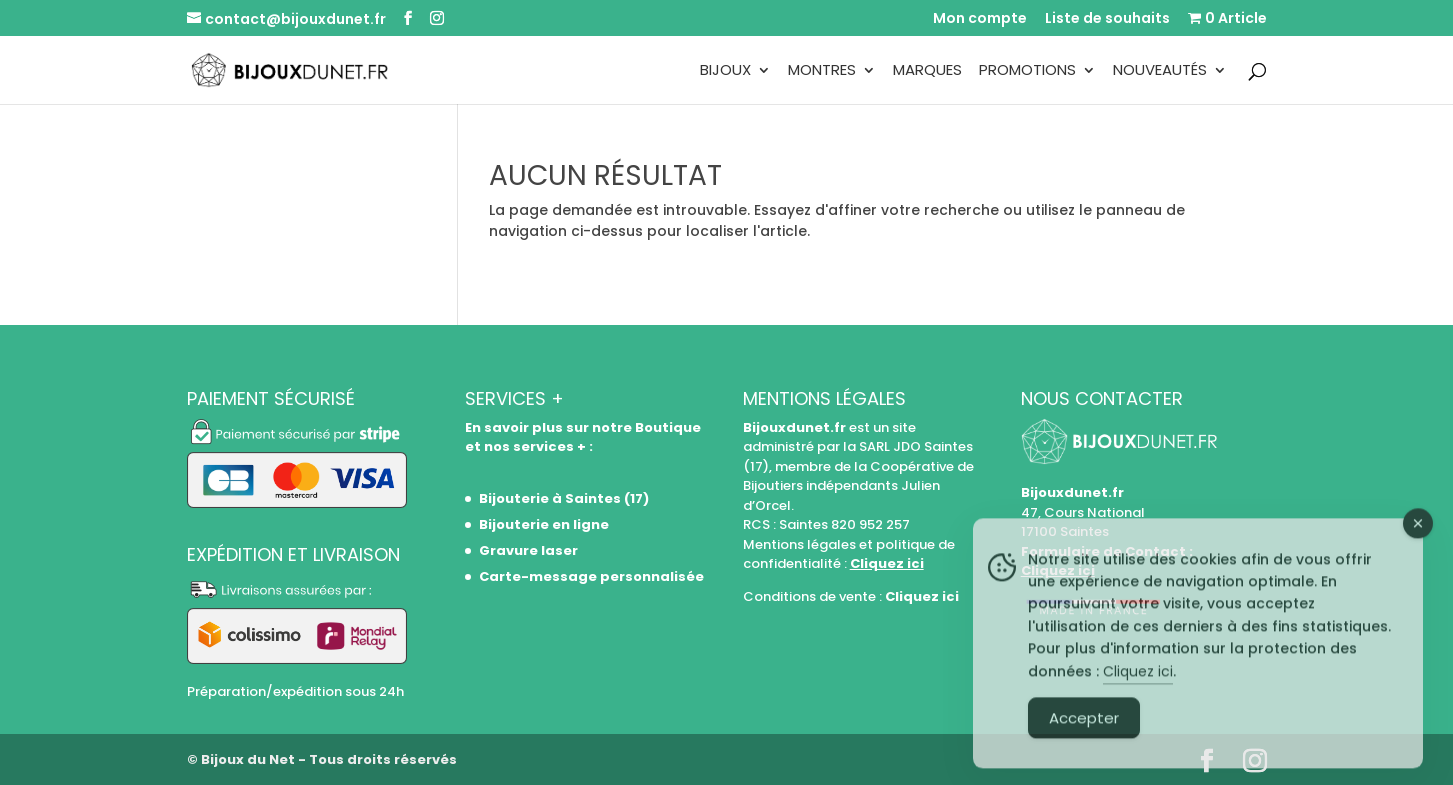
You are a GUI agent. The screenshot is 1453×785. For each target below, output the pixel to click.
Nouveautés (1160, 71)
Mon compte (980, 19)
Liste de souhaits (1107, 19)
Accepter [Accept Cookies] (1084, 745)
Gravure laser (528, 550)
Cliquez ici (887, 563)
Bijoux (725, 71)
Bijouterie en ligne (544, 524)
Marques (927, 71)
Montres (822, 71)
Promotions (1027, 71)
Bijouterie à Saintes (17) (564, 498)
